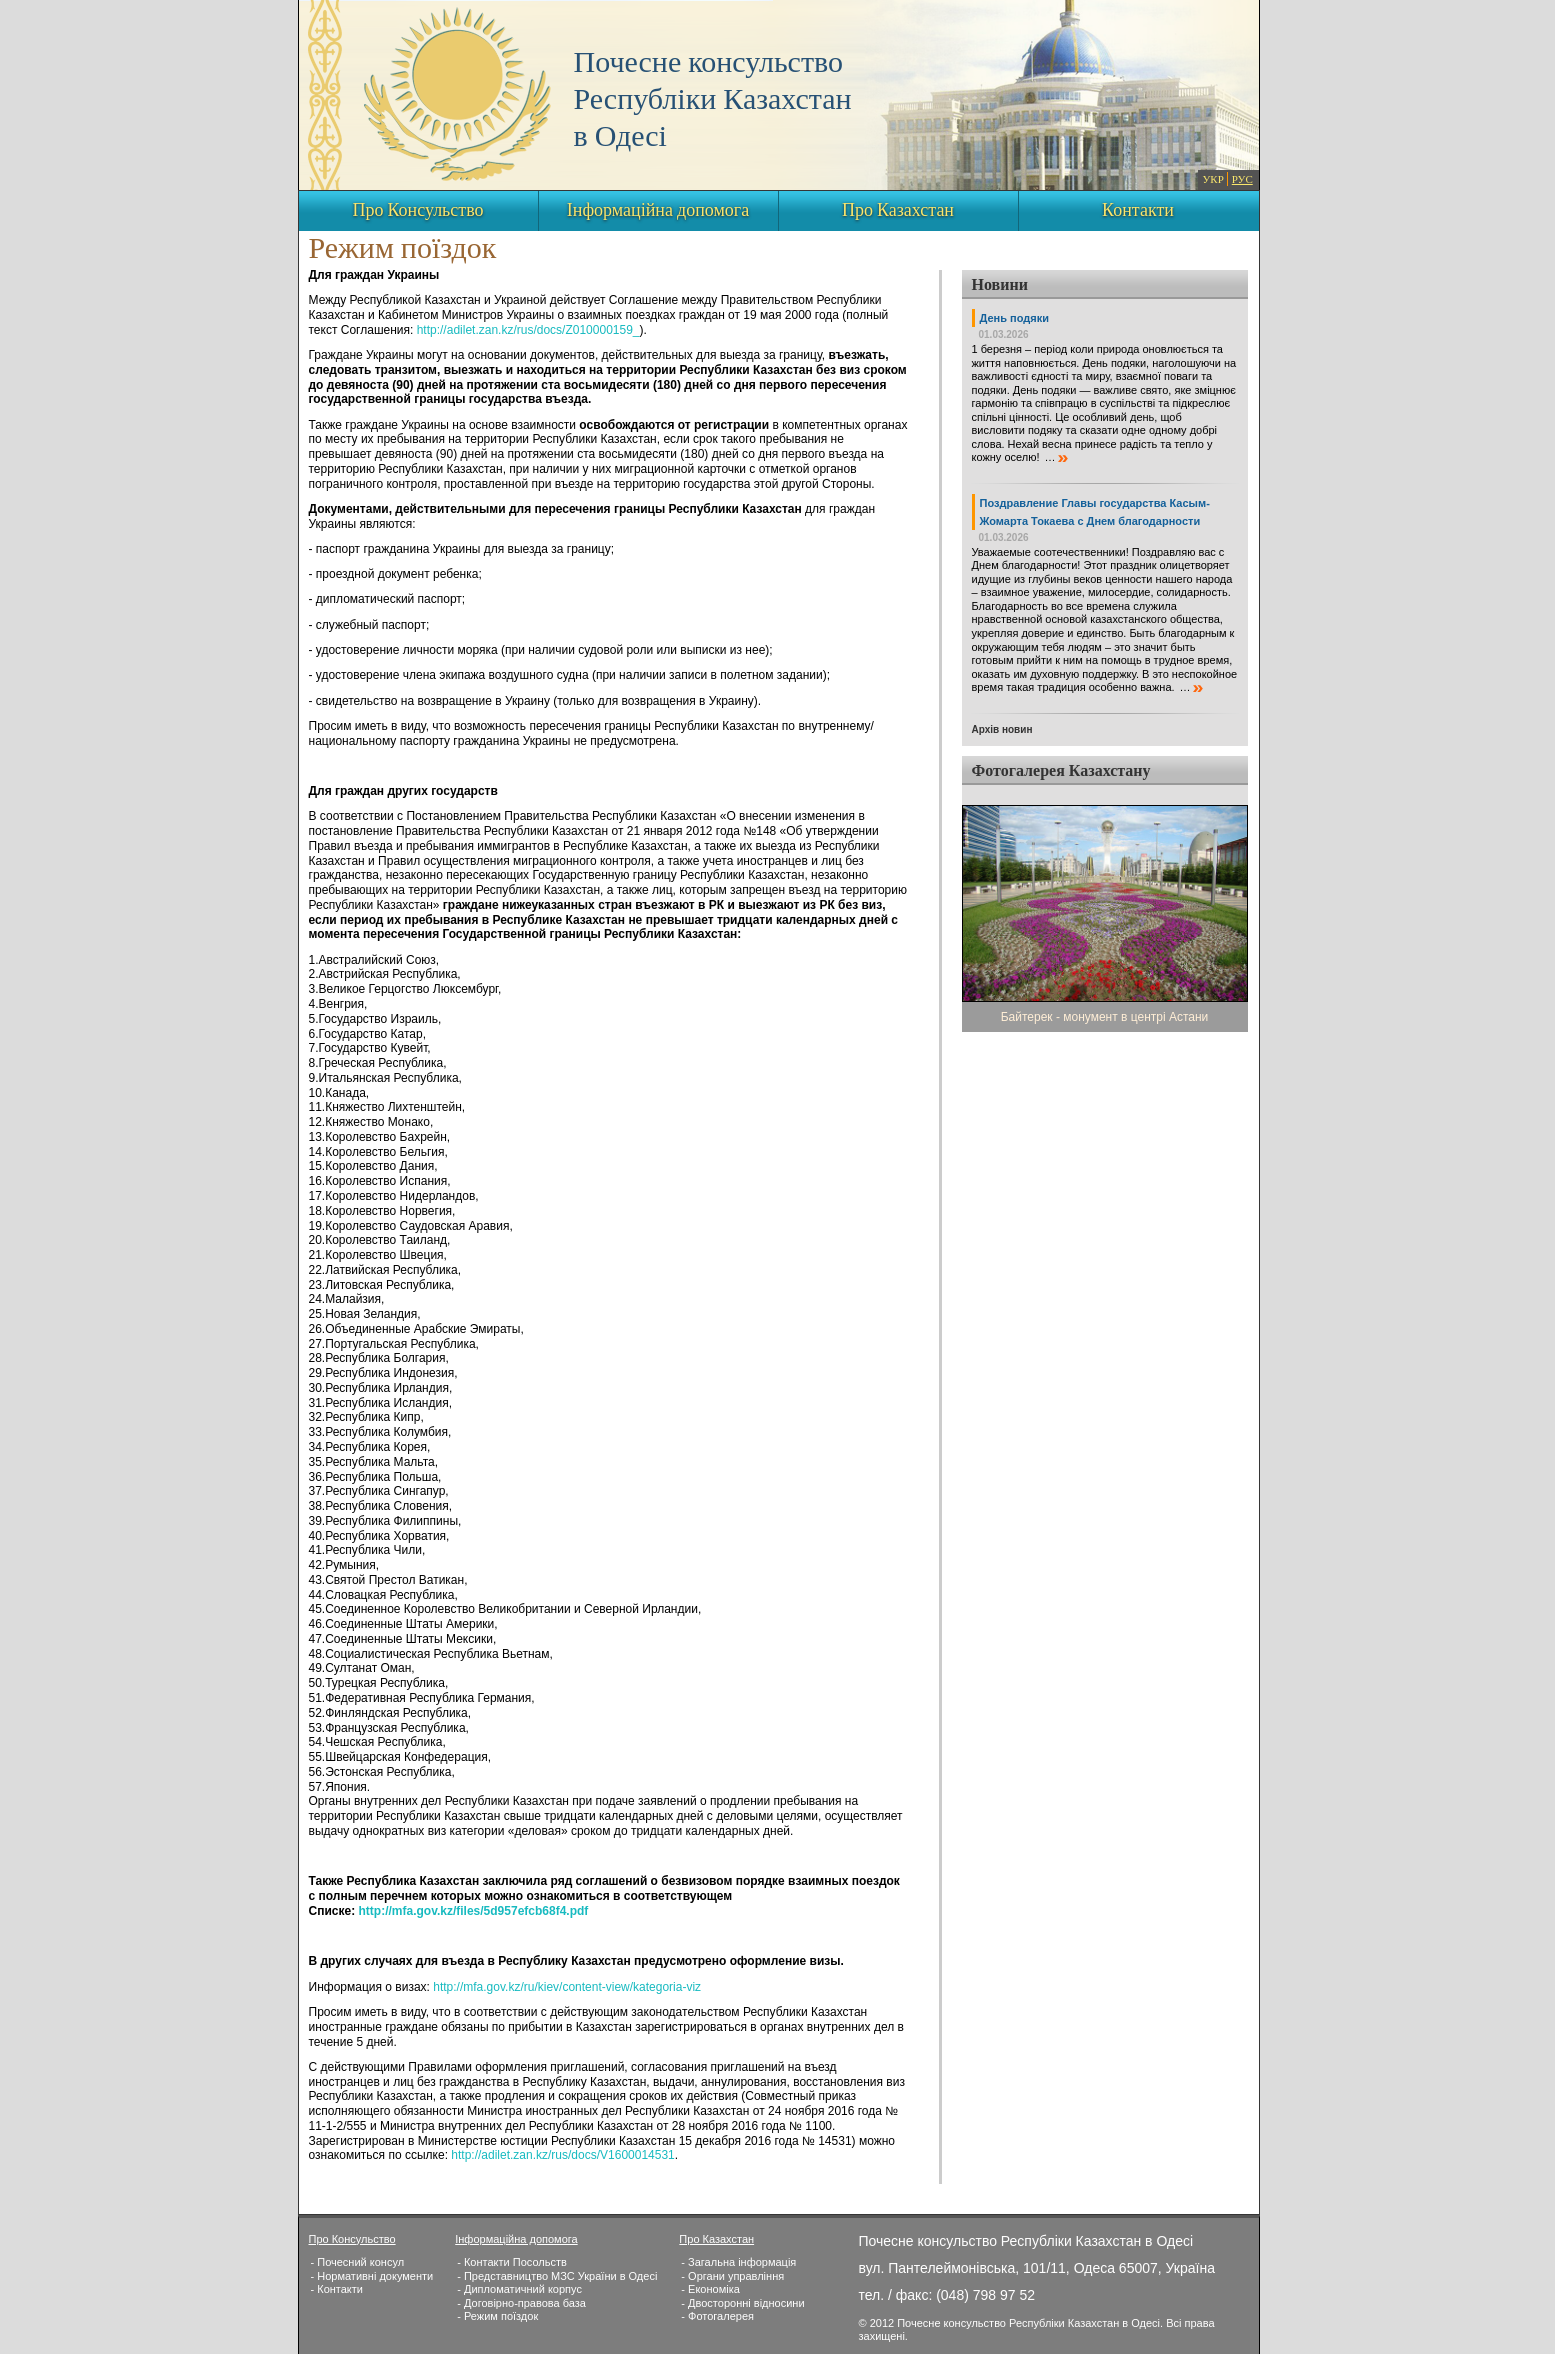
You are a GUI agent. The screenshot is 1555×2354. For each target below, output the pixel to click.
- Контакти (337, 2289)
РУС (1242, 180)
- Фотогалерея (717, 2316)
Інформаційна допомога (658, 211)
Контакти (1138, 211)
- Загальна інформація (738, 2262)
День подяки (1014, 318)
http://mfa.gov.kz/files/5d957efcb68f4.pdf (473, 1911)
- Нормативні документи (372, 2276)
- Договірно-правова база (521, 2303)
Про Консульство (417, 211)
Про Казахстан (898, 211)
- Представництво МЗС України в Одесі (557, 2276)
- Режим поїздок (497, 2316)
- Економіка (710, 2289)
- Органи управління (732, 2276)
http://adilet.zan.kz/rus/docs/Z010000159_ (528, 330)
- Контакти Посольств (512, 2262)
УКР (1213, 180)
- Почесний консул (358, 2262)
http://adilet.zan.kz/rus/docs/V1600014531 (562, 2155)
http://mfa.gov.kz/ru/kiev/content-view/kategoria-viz (567, 1987)
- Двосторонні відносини (742, 2303)
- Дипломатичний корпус (519, 2289)
